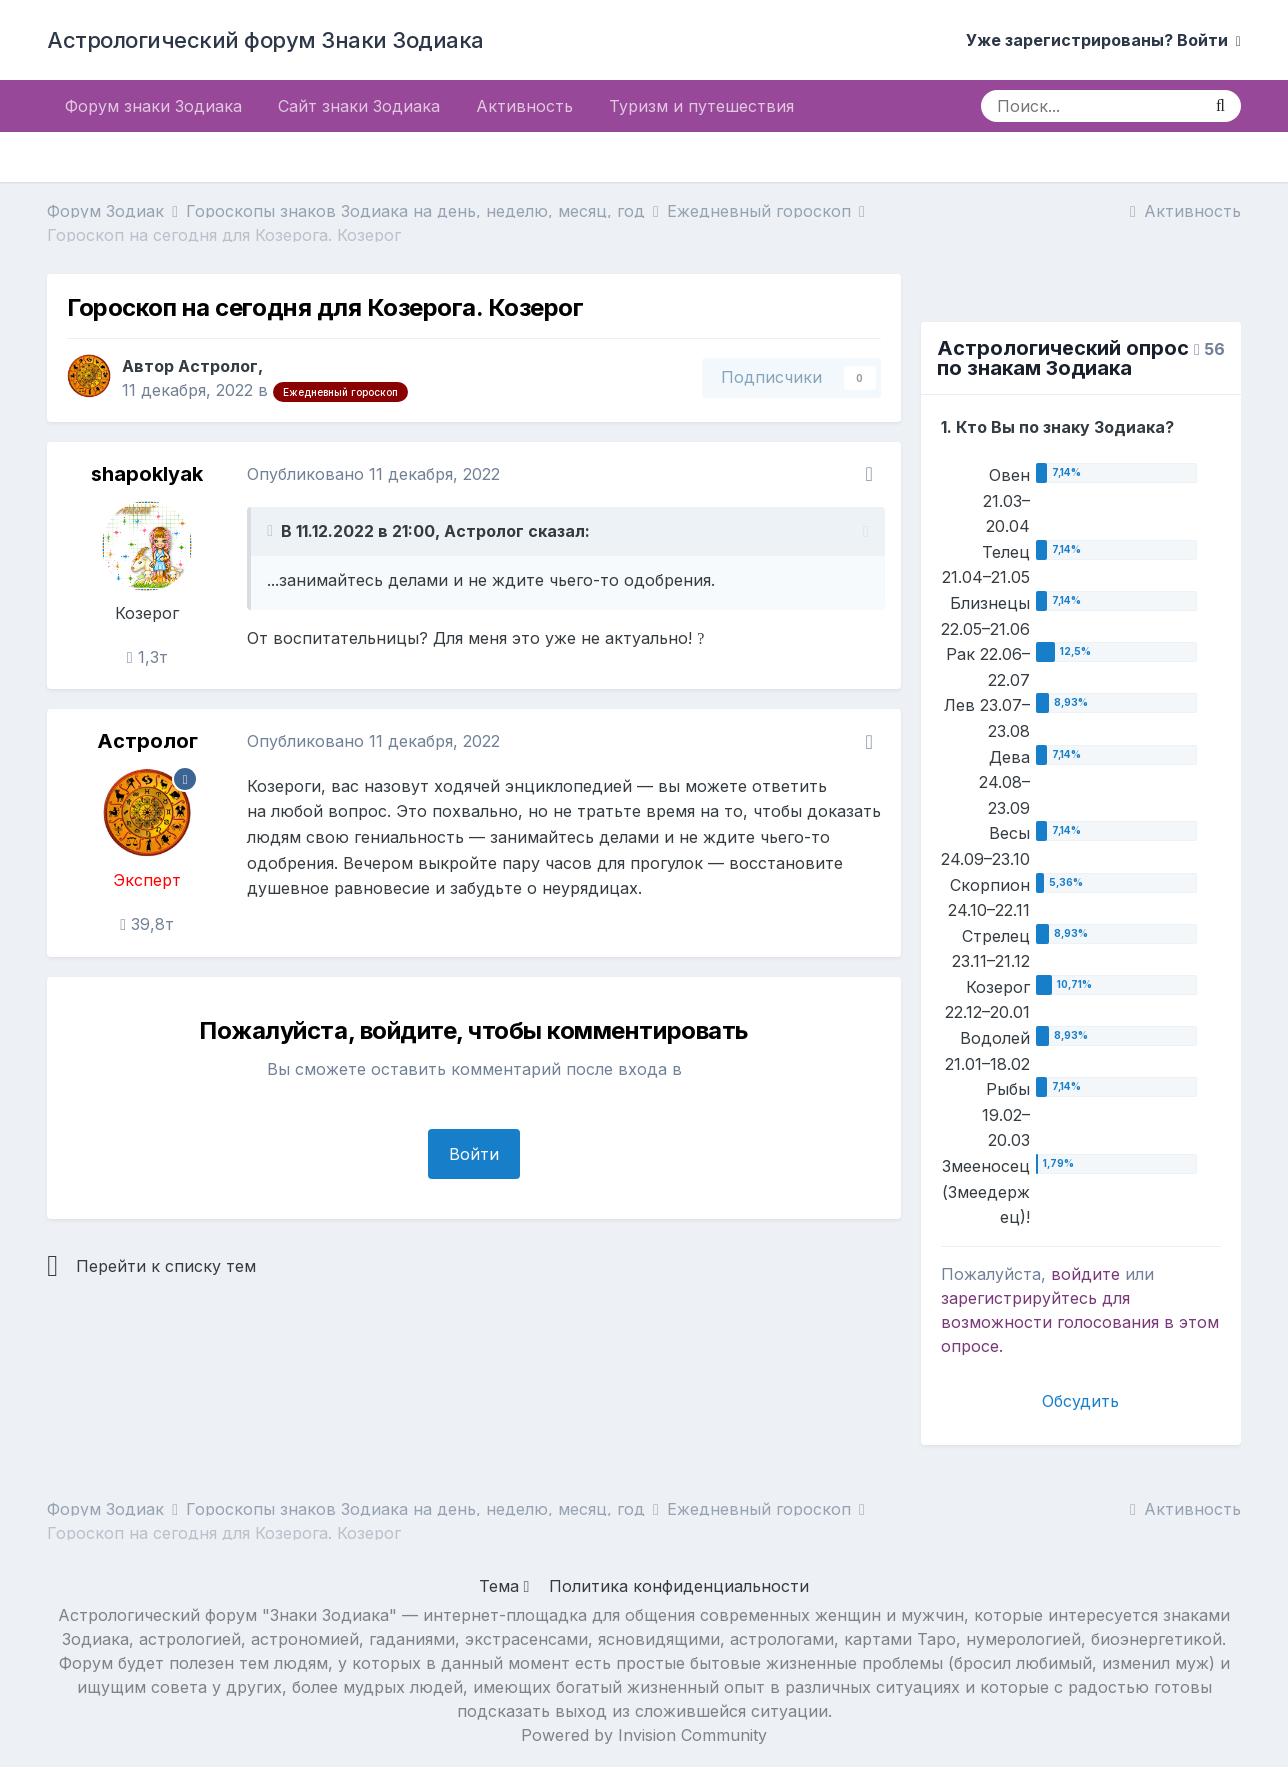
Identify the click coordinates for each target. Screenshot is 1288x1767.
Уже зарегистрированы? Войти (1103, 40)
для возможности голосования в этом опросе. (1080, 1322)
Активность (524, 106)
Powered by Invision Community (644, 1735)
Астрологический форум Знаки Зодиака (265, 40)
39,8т (147, 924)
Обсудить (1080, 1401)
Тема (504, 1586)
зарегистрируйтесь (1019, 1298)
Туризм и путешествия (701, 106)
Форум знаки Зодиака (153, 106)
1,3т (147, 657)
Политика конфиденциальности (679, 1586)
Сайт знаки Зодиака (359, 106)
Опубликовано (373, 474)
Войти (474, 1154)
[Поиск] (1090, 106)
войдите (1085, 1274)
